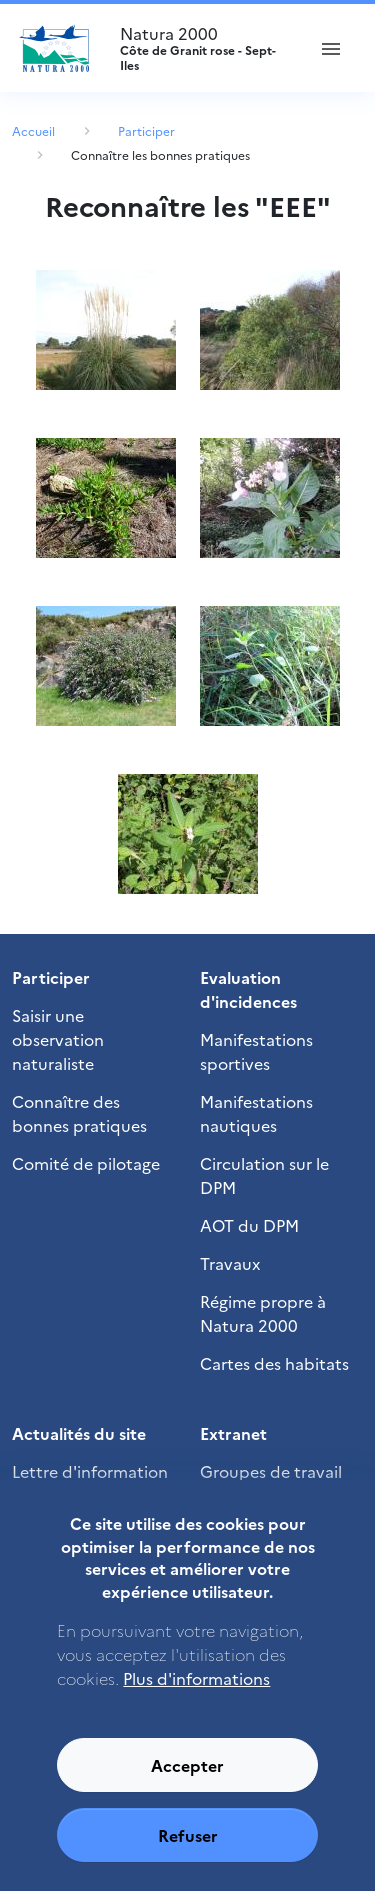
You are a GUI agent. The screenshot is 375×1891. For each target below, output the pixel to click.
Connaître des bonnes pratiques (79, 1113)
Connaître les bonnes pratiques (160, 154)
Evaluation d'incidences (248, 989)
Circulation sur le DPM (264, 1175)
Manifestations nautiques (256, 1113)
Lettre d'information (90, 1471)
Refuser (188, 1853)
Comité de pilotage (86, 1163)
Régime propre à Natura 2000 (263, 1313)
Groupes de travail (271, 1471)
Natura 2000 (203, 48)
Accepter (187, 1783)
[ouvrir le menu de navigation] (331, 48)
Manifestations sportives (256, 1051)
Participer (146, 130)
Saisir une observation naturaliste (58, 1039)
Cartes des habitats (274, 1363)
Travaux (230, 1263)
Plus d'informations (196, 1696)
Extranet (233, 1433)
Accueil (33, 130)
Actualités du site (79, 1433)
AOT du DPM (249, 1225)
